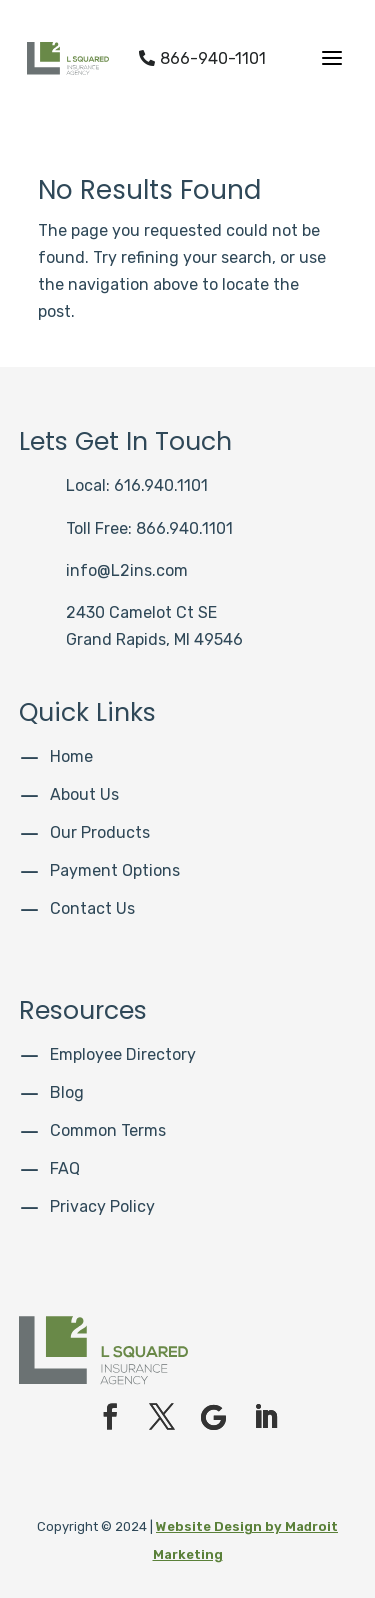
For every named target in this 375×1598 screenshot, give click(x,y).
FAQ (65, 1168)
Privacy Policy (102, 1206)
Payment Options (115, 870)
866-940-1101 (202, 58)
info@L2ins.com (127, 570)
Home (71, 756)
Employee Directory (123, 1054)
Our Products (100, 832)
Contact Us (92, 908)
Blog (67, 1092)
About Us (84, 794)
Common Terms (108, 1130)
